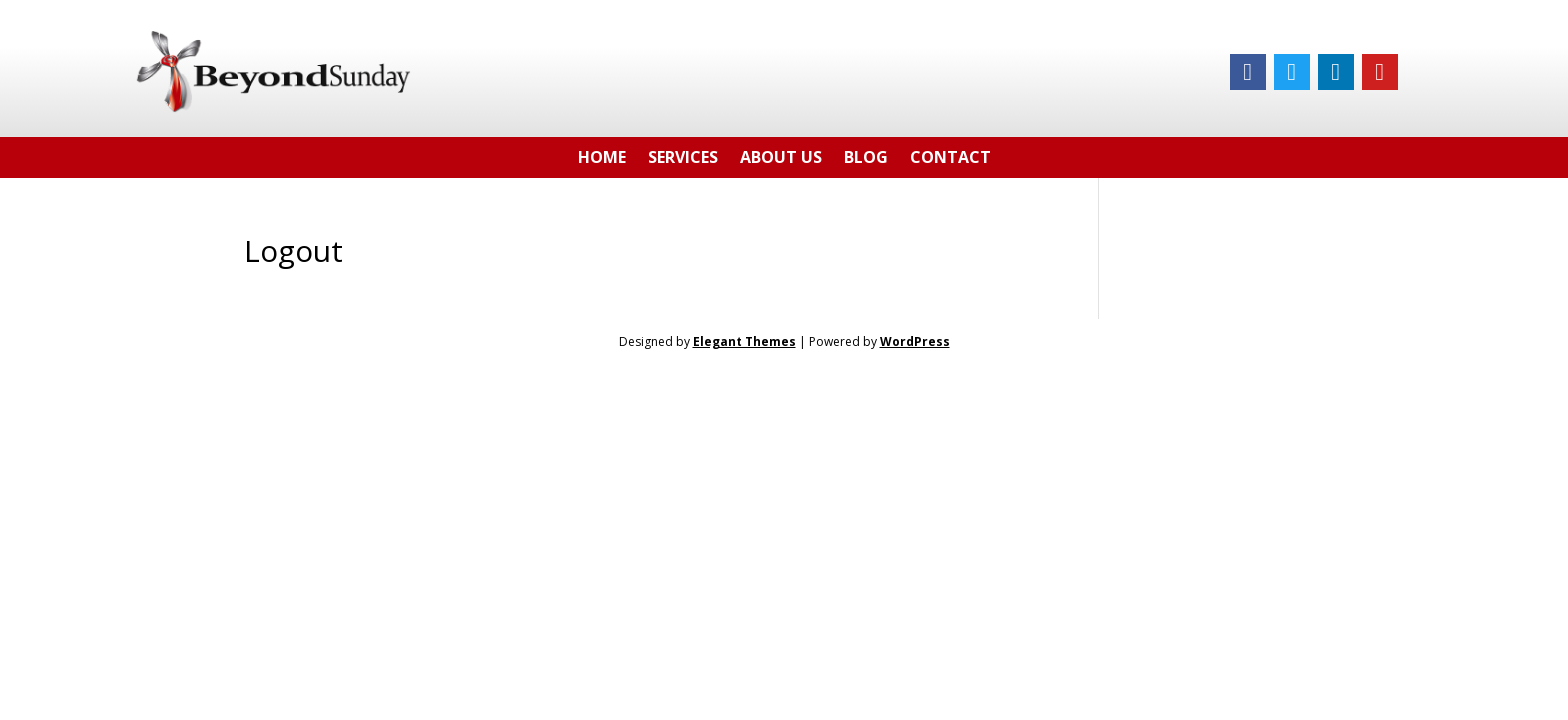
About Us (781, 160)
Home (602, 160)
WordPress (915, 341)
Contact (950, 160)
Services (683, 160)
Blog (866, 160)
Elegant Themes (744, 341)
